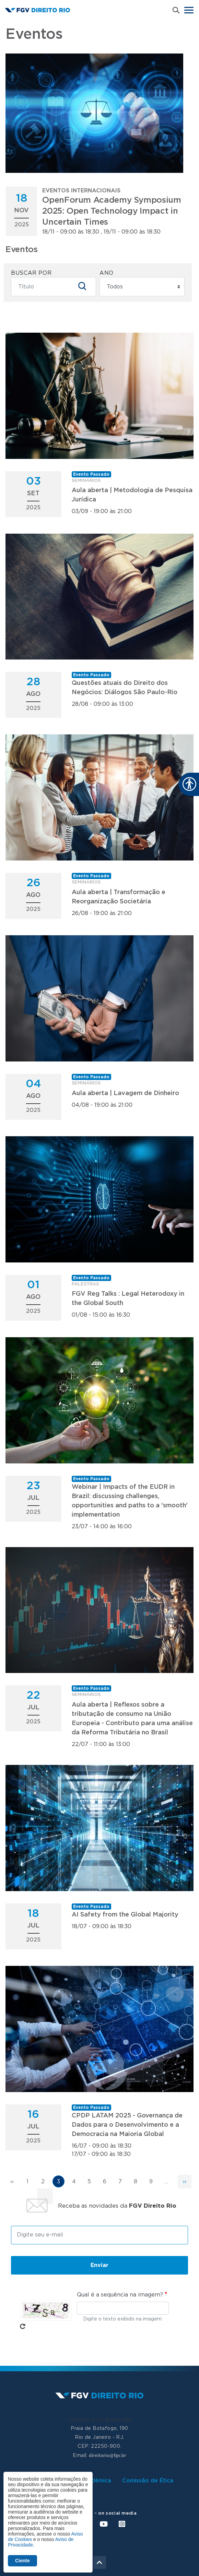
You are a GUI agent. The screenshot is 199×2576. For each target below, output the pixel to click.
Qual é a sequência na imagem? (120, 2295)
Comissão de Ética (147, 2480)
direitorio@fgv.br (107, 2455)
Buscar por (31, 273)
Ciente (22, 2560)
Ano (107, 273)
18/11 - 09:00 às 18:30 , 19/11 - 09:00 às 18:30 (112, 211)
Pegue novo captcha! (22, 2326)
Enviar (99, 2265)
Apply (82, 286)
